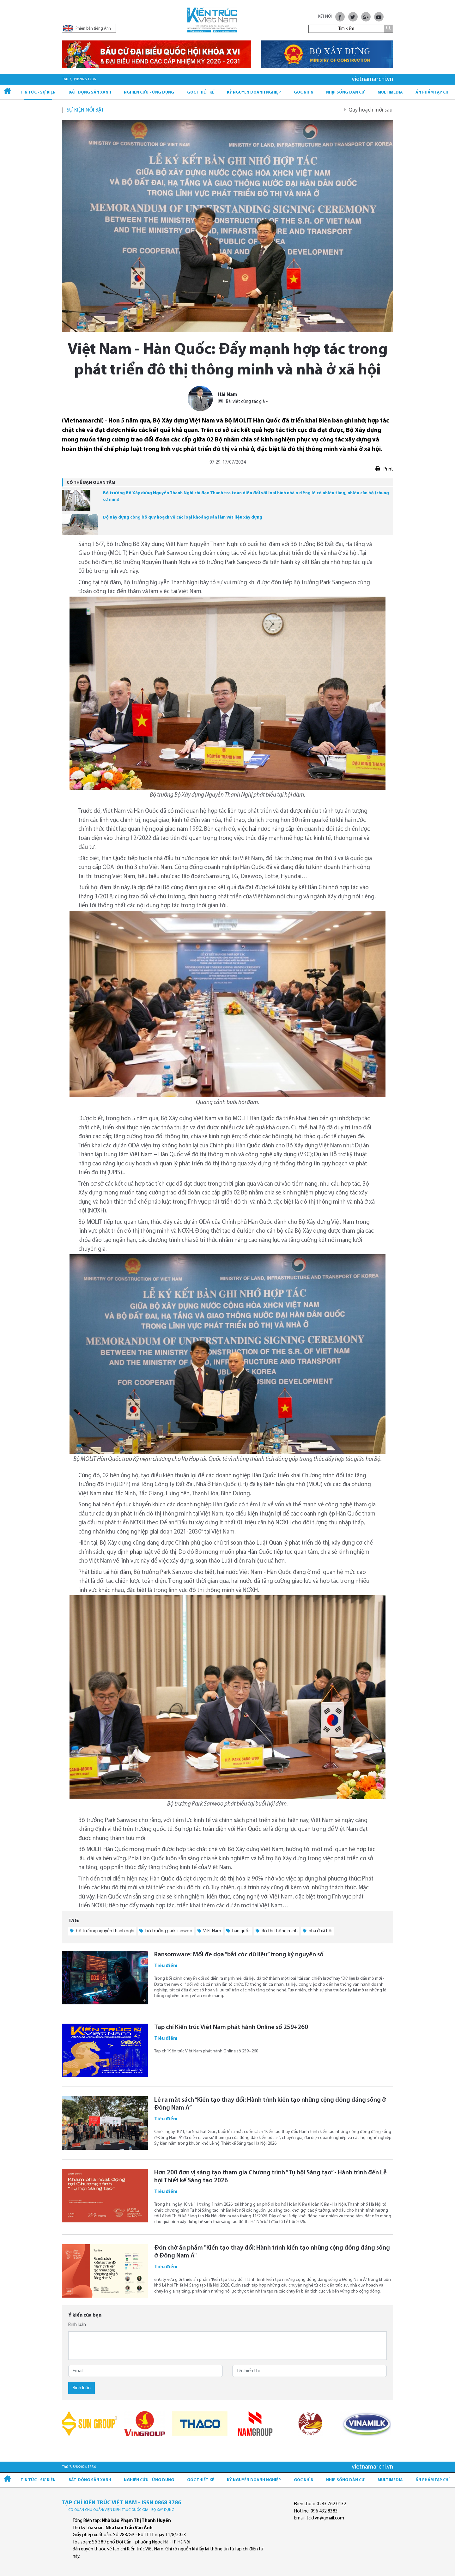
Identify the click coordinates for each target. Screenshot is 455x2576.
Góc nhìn (303, 92)
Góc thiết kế (200, 92)
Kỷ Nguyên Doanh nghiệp (254, 92)
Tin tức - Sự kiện (38, 92)
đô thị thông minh (277, 1931)
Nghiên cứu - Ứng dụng (149, 92)
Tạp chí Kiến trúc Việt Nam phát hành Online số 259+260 (231, 2027)
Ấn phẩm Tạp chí (433, 92)
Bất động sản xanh (90, 92)
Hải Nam (227, 394)
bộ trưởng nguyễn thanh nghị (102, 1931)
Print (384, 469)
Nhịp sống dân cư (345, 92)
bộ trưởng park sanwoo (165, 1931)
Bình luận (77, 2325)
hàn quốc (238, 1931)
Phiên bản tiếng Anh (87, 28)
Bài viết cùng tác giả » (243, 401)
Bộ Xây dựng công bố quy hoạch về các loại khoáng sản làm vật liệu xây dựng (182, 517)
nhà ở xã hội (317, 1931)
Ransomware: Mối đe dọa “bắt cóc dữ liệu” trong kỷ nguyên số (239, 1955)
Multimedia (390, 92)
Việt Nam (209, 1931)
